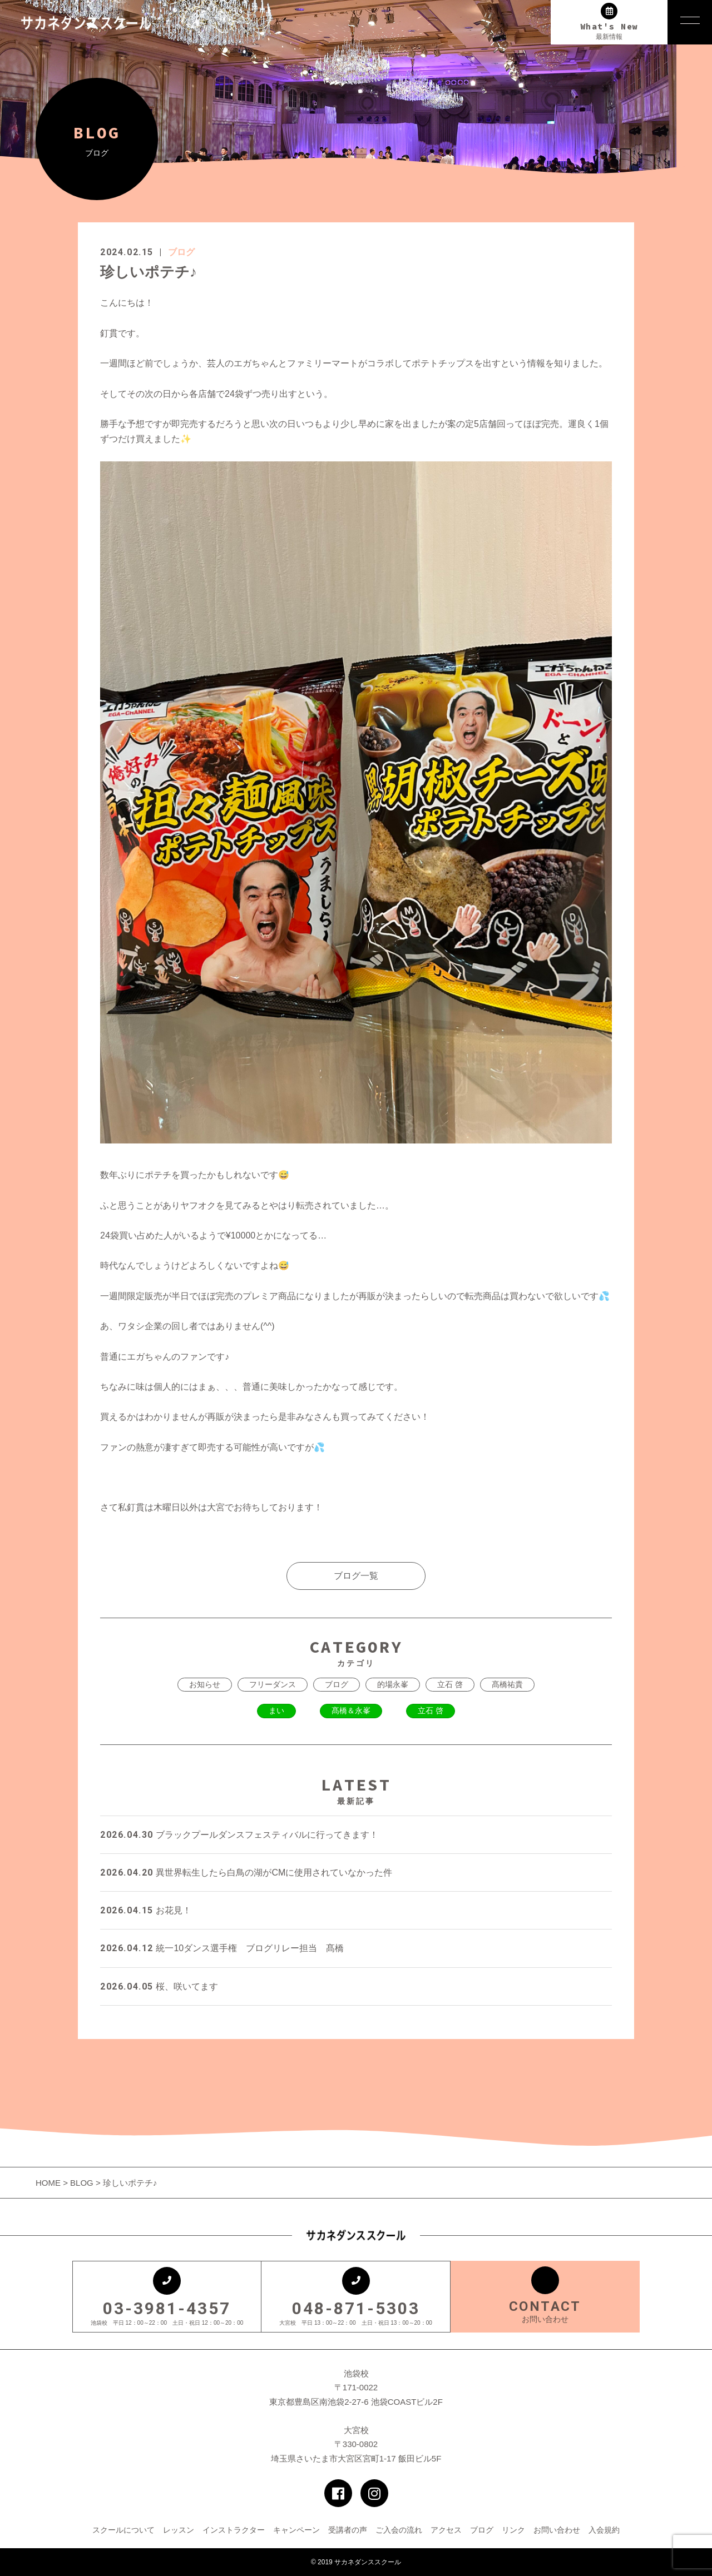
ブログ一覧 (356, 1575)
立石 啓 (450, 1684)
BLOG (81, 2182)
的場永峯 (392, 1684)
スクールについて (123, 2529)
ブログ (181, 252)
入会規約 (604, 2529)
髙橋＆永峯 (351, 1710)
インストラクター (233, 2529)
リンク (513, 2529)
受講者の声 (347, 2529)
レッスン (178, 2529)
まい (276, 1710)
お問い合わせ (556, 2529)
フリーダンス (272, 1684)
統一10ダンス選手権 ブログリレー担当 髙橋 (222, 1948)
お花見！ (145, 1910)
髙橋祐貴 (507, 1684)
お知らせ (204, 1684)
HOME (49, 2182)
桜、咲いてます (159, 1986)
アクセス (446, 2529)
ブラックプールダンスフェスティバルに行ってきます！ (239, 1834)
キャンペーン (296, 2529)
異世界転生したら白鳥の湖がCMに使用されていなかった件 (246, 1872)
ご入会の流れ (398, 2529)
